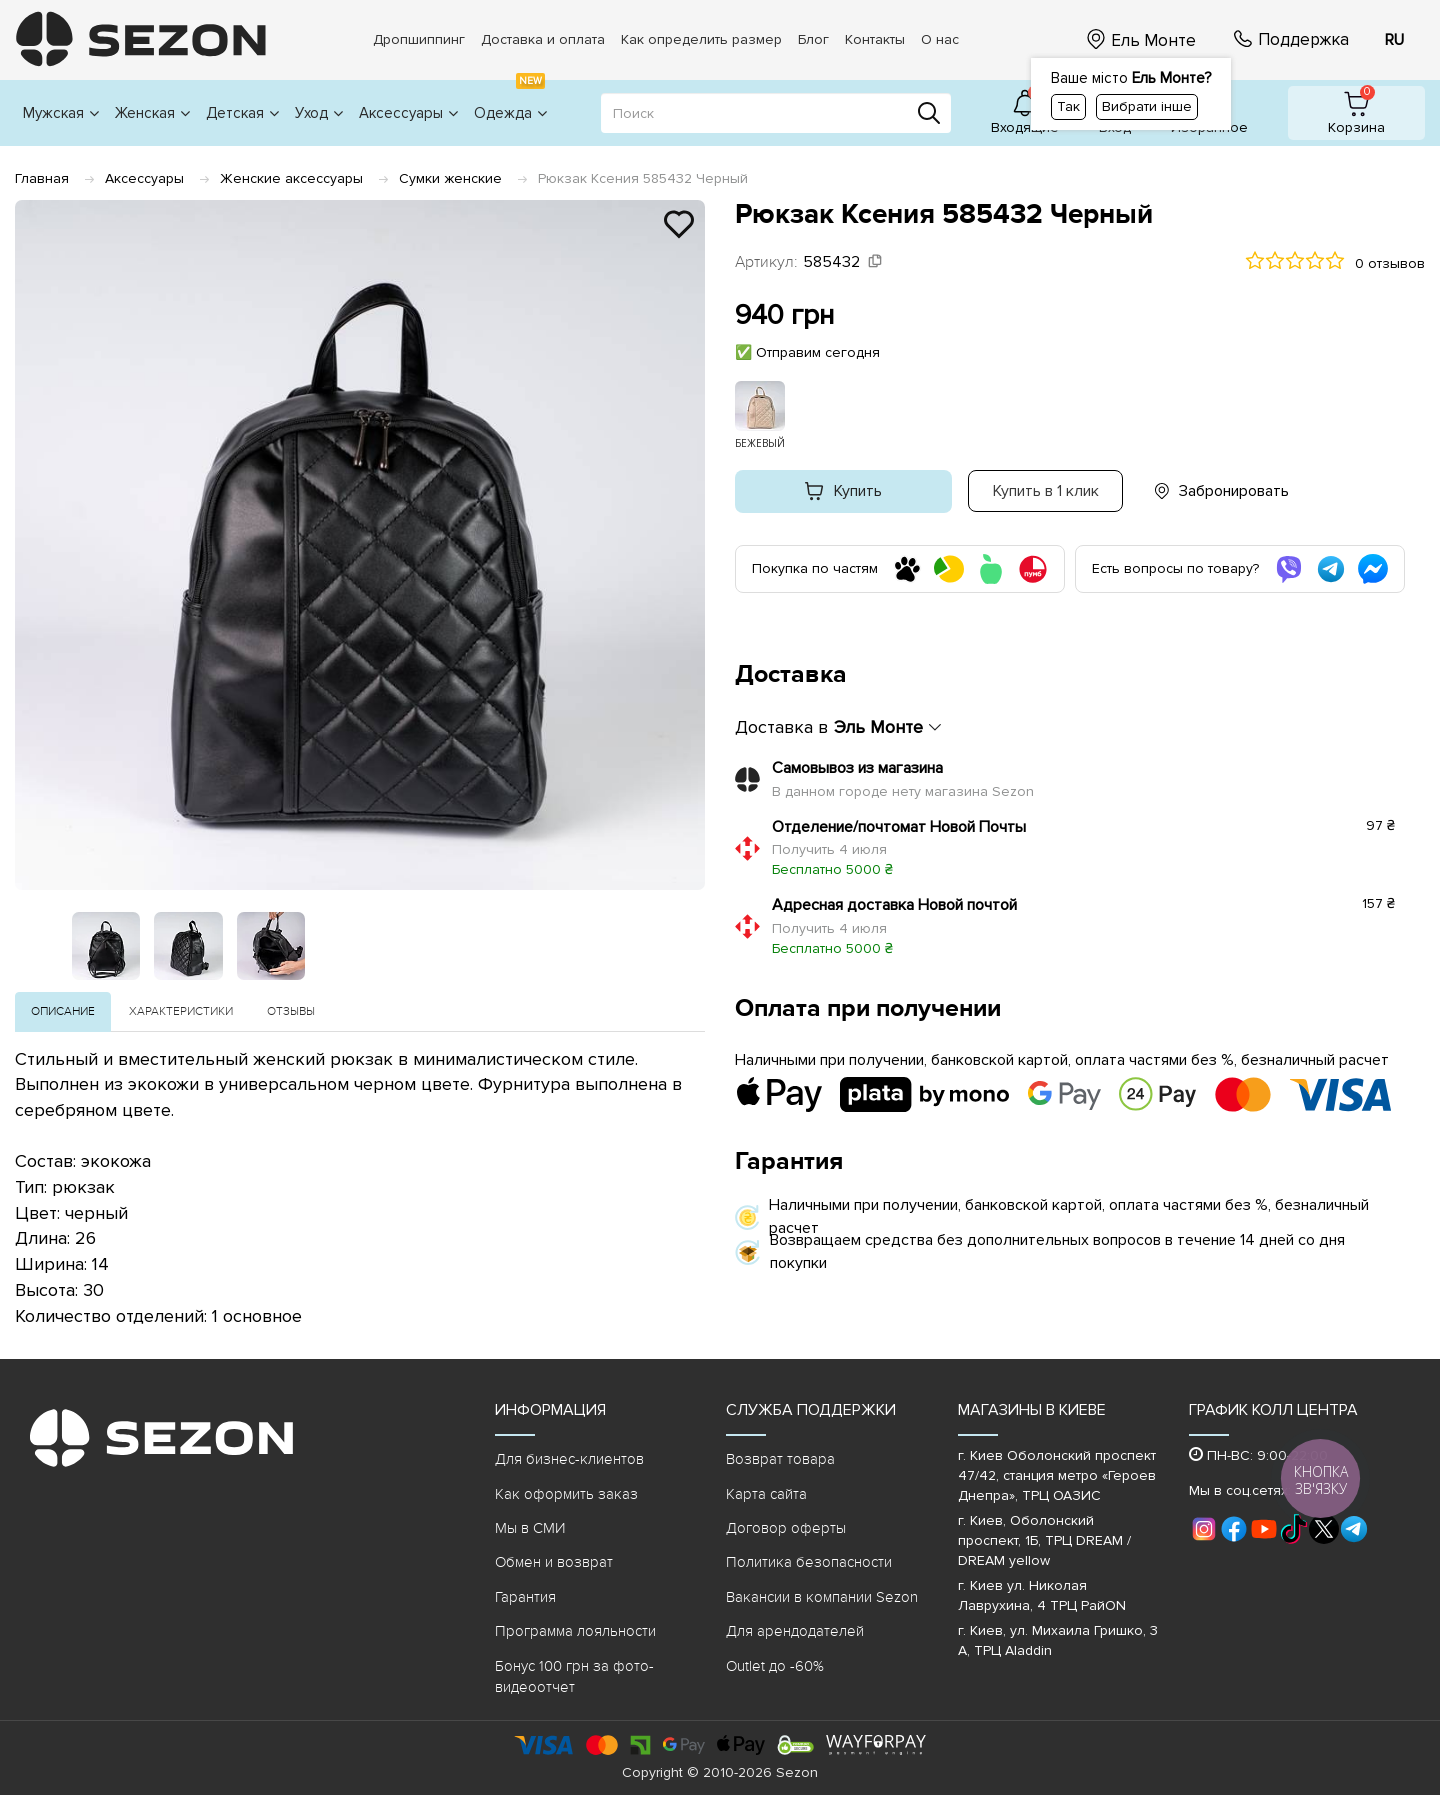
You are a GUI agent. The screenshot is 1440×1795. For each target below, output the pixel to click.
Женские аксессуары (291, 178)
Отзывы (291, 1011)
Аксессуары (408, 113)
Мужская (61, 113)
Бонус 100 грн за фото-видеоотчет (574, 1676)
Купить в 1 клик (1046, 491)
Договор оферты (786, 1528)
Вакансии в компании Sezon (822, 1597)
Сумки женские (450, 178)
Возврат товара (780, 1459)
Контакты (875, 39)
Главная (42, 178)
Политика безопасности (809, 1562)
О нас (940, 39)
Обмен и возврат (554, 1562)
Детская (242, 113)
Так (1068, 106)
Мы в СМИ (530, 1528)
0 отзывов (1390, 263)
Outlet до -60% (775, 1666)
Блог (813, 39)
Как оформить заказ (566, 1494)
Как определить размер (701, 39)
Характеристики (181, 1011)
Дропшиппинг (419, 39)
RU (1394, 40)
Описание (63, 1011)
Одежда (510, 101)
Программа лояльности (575, 1631)
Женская (152, 113)
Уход (319, 113)
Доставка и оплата (543, 39)
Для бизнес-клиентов (569, 1459)
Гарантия (525, 1597)
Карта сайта (766, 1494)
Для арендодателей (795, 1631)
